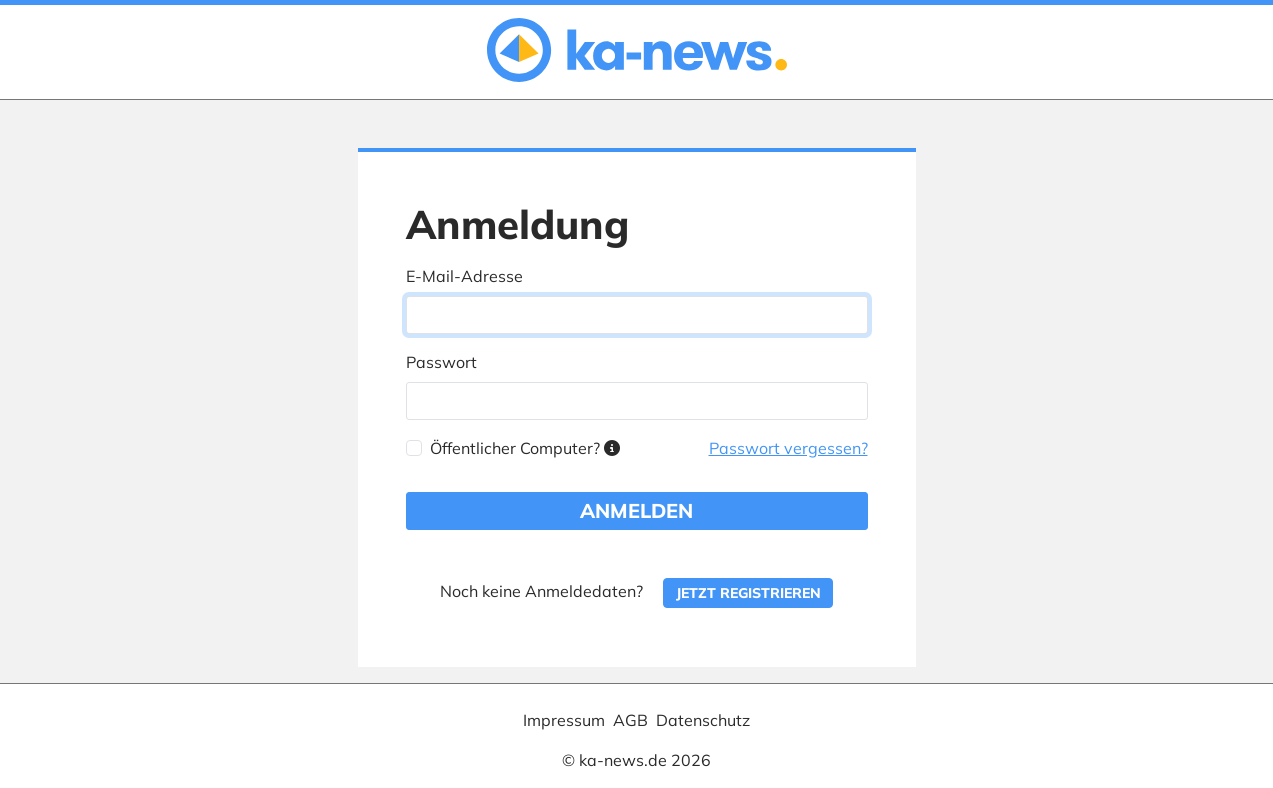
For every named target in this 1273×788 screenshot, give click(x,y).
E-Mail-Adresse (464, 276)
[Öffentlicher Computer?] (414, 448)
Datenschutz (703, 720)
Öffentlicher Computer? (525, 448)
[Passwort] (637, 401)
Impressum (564, 720)
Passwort (441, 362)
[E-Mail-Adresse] (637, 315)
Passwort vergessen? (788, 448)
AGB (630, 720)
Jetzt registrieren (748, 593)
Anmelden (636, 510)
